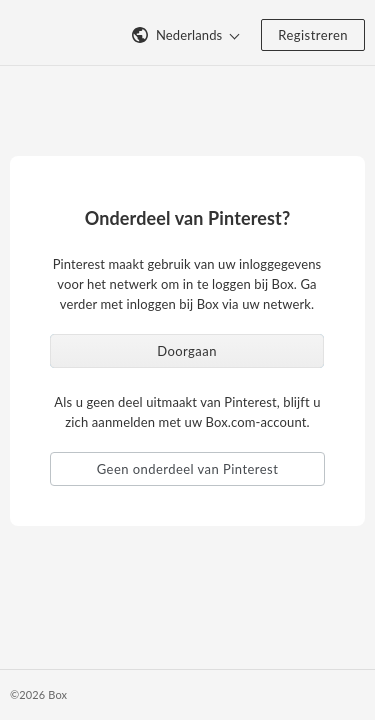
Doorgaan (187, 351)
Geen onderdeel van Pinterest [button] (188, 469)
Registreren (313, 35)
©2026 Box (38, 694)
